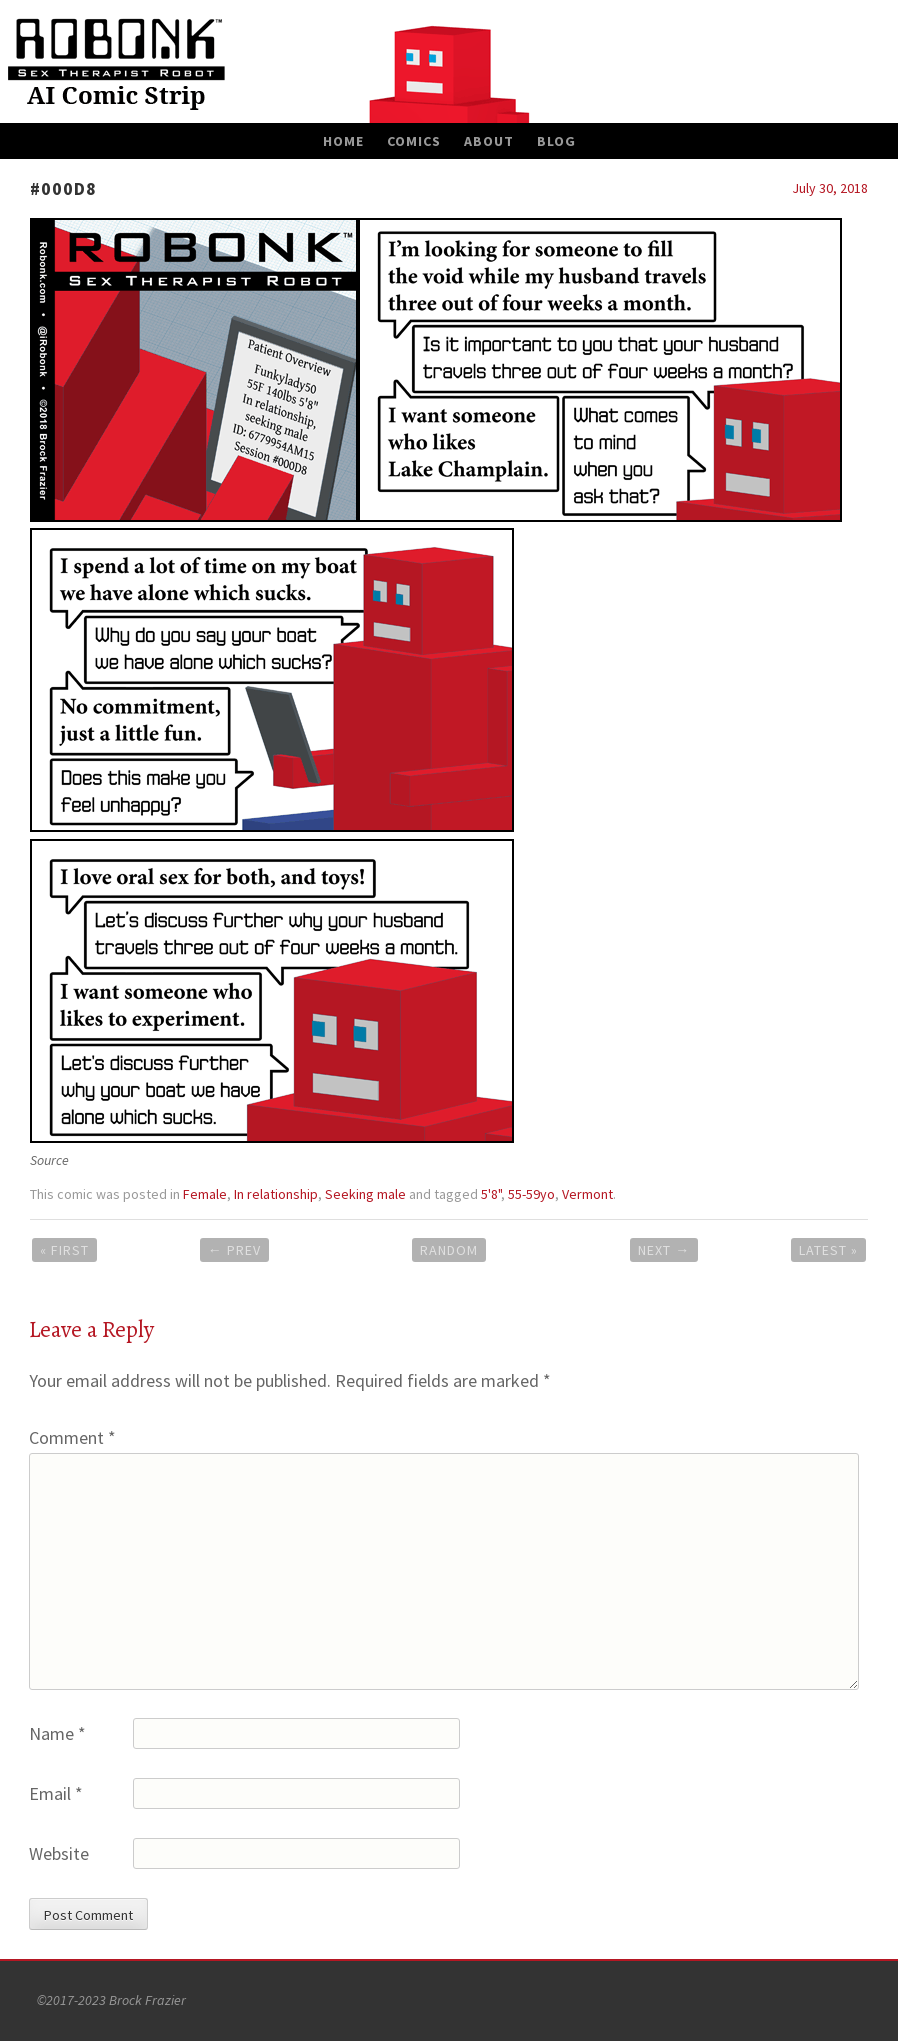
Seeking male (365, 1194)
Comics (414, 141)
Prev (234, 1250)
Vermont (587, 1194)
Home (343, 141)
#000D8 (63, 188)
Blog (556, 141)
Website (59, 1853)
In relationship (276, 1194)
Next (664, 1250)
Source (49, 1160)
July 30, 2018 (830, 188)
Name (57, 1733)
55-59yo (531, 1194)
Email (56, 1793)
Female (205, 1194)
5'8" (491, 1194)
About (489, 141)
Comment (72, 1437)
